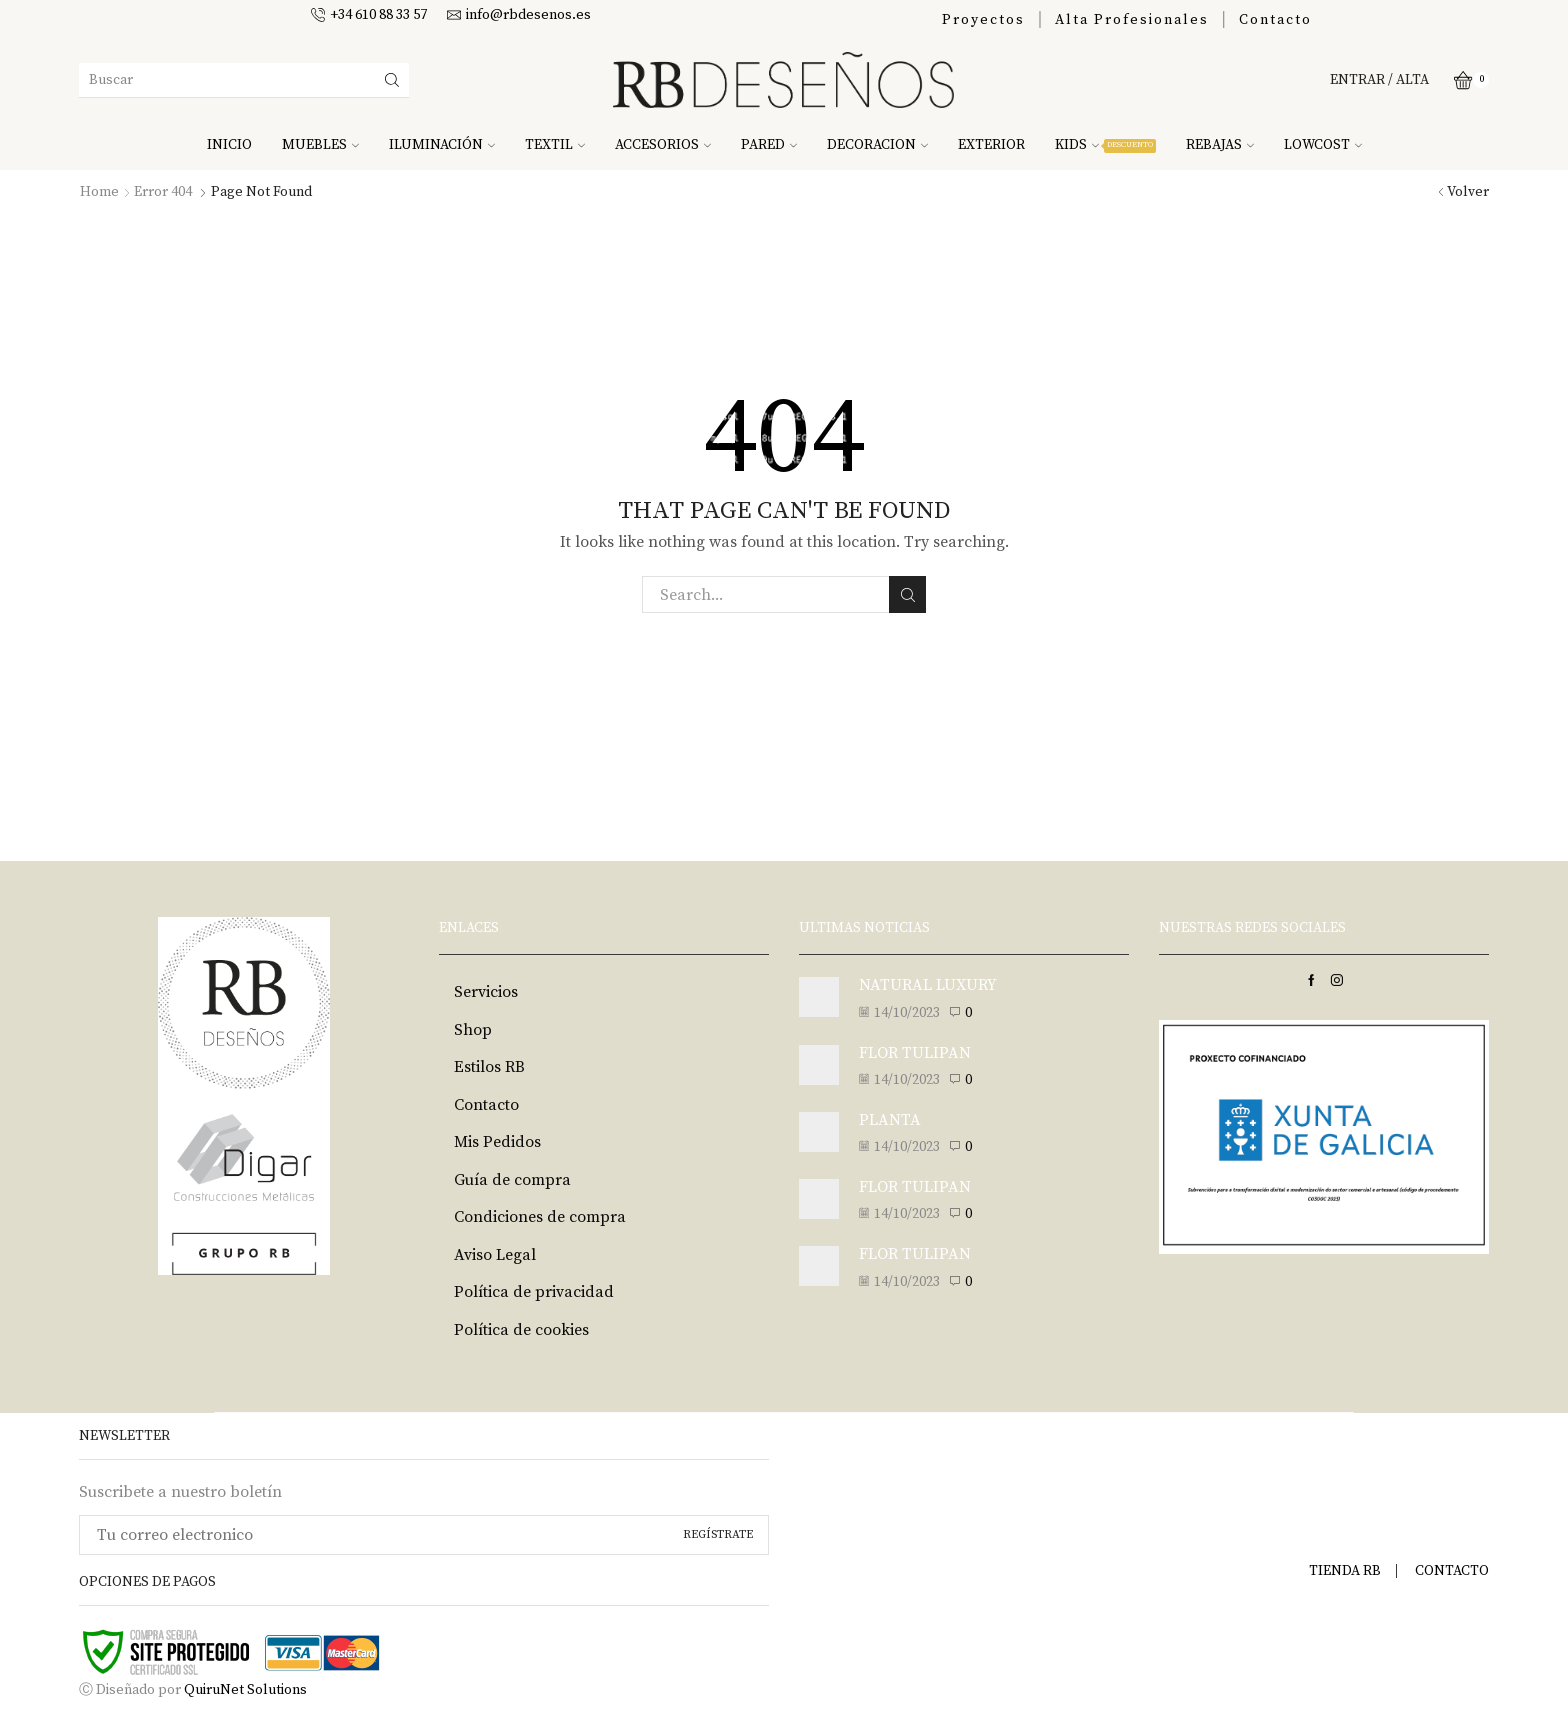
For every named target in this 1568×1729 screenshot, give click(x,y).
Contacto (1275, 20)
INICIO (229, 145)
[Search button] (392, 80)
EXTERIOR (991, 145)
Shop (473, 1030)
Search (907, 595)
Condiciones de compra (540, 1217)
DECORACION (877, 145)
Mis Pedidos (497, 1142)
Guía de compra (512, 1180)
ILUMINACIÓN (442, 145)
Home (99, 192)
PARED (769, 145)
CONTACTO (1452, 1571)
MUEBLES (320, 145)
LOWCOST (1323, 145)
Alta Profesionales (1132, 20)
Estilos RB (489, 1067)
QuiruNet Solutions (245, 1690)
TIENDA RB (1345, 1571)
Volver (1468, 192)
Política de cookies (521, 1330)
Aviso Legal (495, 1255)
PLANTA (890, 1120)
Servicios (486, 992)
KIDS (1105, 145)
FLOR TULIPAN (915, 1053)
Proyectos (983, 20)
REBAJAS (1220, 145)
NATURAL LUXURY (928, 985)
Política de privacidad (534, 1292)
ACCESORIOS (663, 145)
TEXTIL (555, 145)
